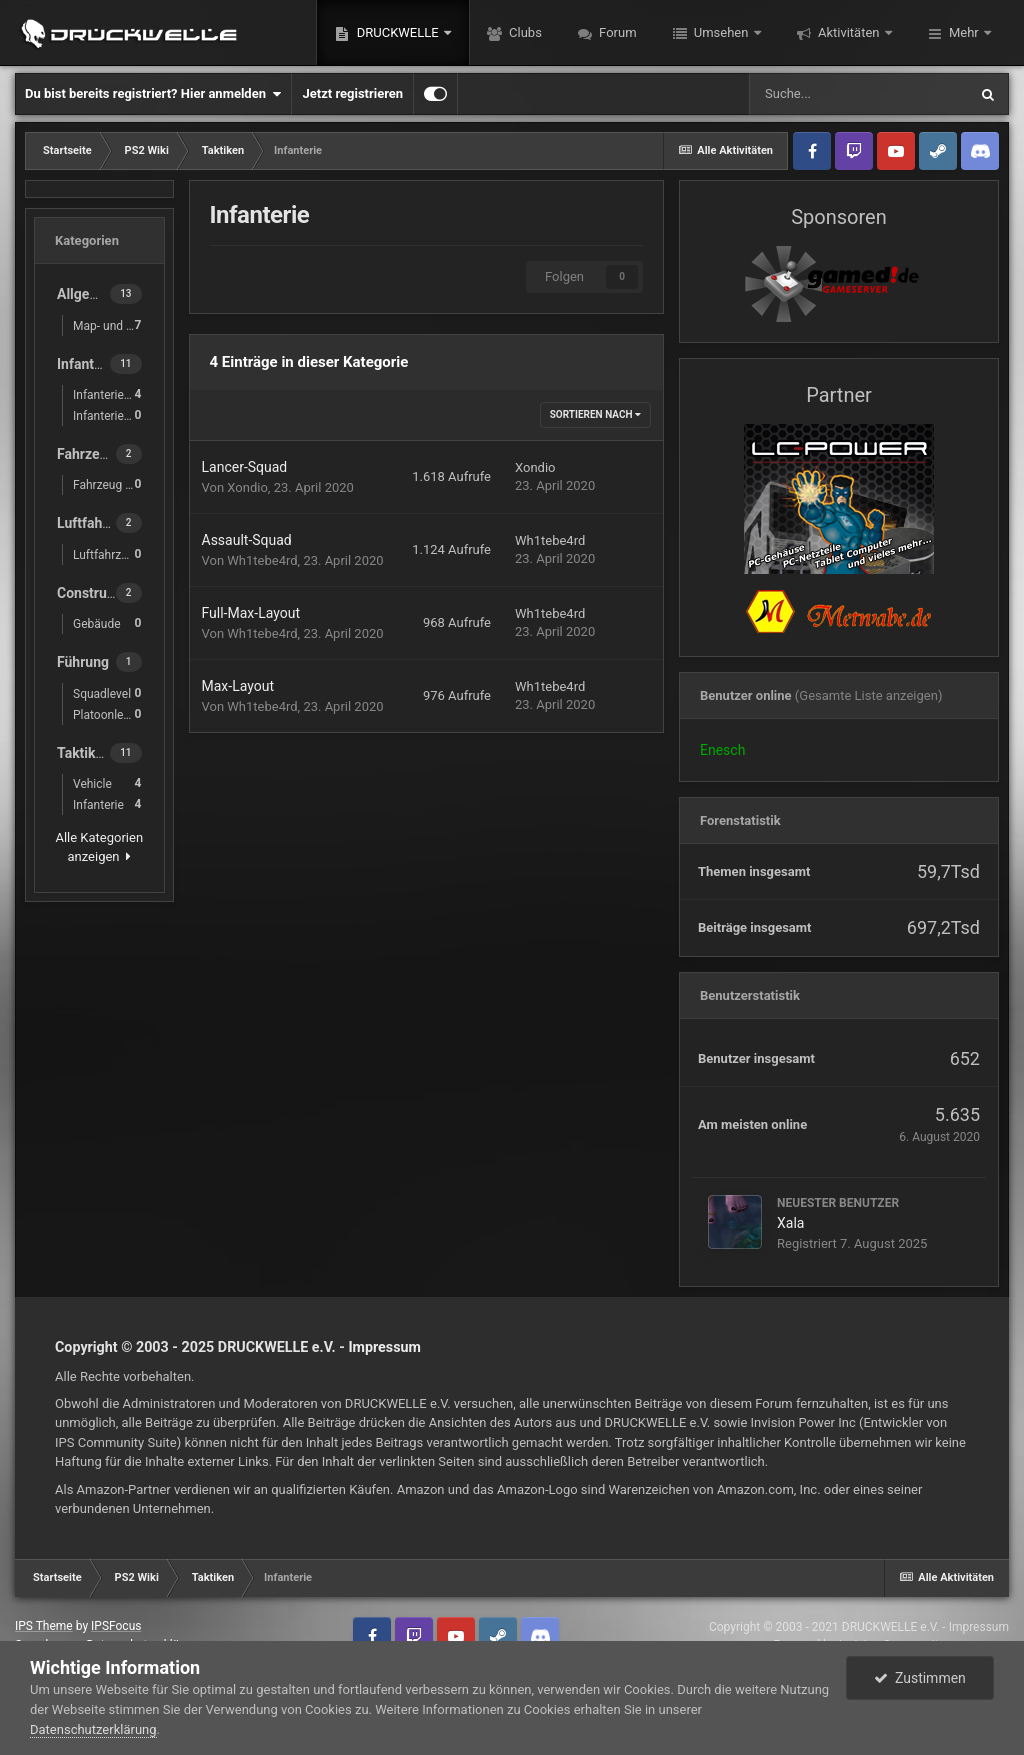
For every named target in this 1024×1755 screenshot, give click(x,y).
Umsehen (721, 32)
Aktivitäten (849, 32)
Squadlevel (107, 693)
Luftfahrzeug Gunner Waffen (112, 554)
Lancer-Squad (245, 467)
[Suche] (858, 94)
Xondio (247, 487)
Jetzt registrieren (352, 93)
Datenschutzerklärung (93, 1729)
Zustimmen (920, 1678)
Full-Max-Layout (251, 613)
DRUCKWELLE (397, 32)
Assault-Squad (247, 540)
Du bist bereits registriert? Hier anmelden (153, 94)
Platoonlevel (107, 714)
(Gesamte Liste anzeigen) (869, 695)
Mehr (964, 32)
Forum (616, 32)
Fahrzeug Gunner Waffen (112, 484)
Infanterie (107, 804)
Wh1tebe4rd (262, 560)
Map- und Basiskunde (112, 325)
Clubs (524, 32)
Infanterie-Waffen (112, 394)
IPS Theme (44, 1626)
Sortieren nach (595, 414)
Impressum (384, 1347)
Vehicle (107, 783)
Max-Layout (238, 686)
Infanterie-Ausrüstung (112, 415)
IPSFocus (116, 1626)
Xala (790, 1223)
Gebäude (107, 623)
